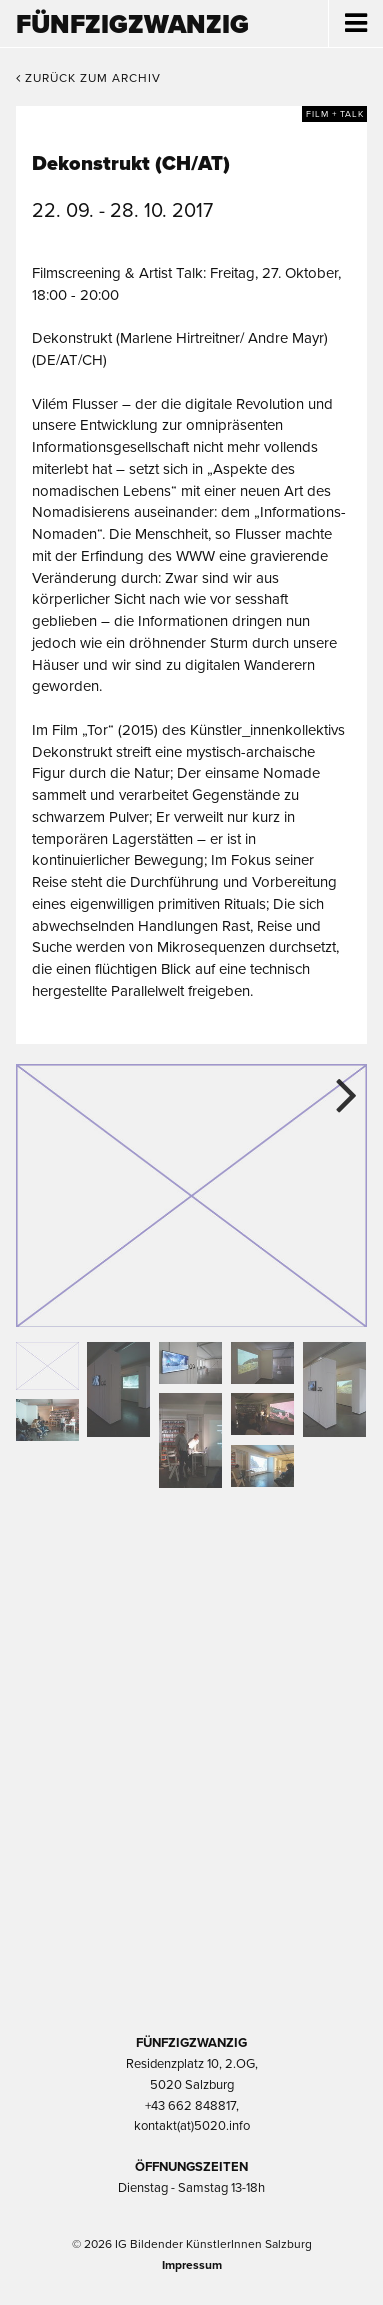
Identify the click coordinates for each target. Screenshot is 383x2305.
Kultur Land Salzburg (191, 1708)
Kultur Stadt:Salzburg (191, 1602)
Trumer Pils (192, 1920)
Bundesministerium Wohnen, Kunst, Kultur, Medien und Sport (192, 1814)
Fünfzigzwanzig (132, 24)
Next (337, 1094)
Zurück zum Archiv (88, 78)
